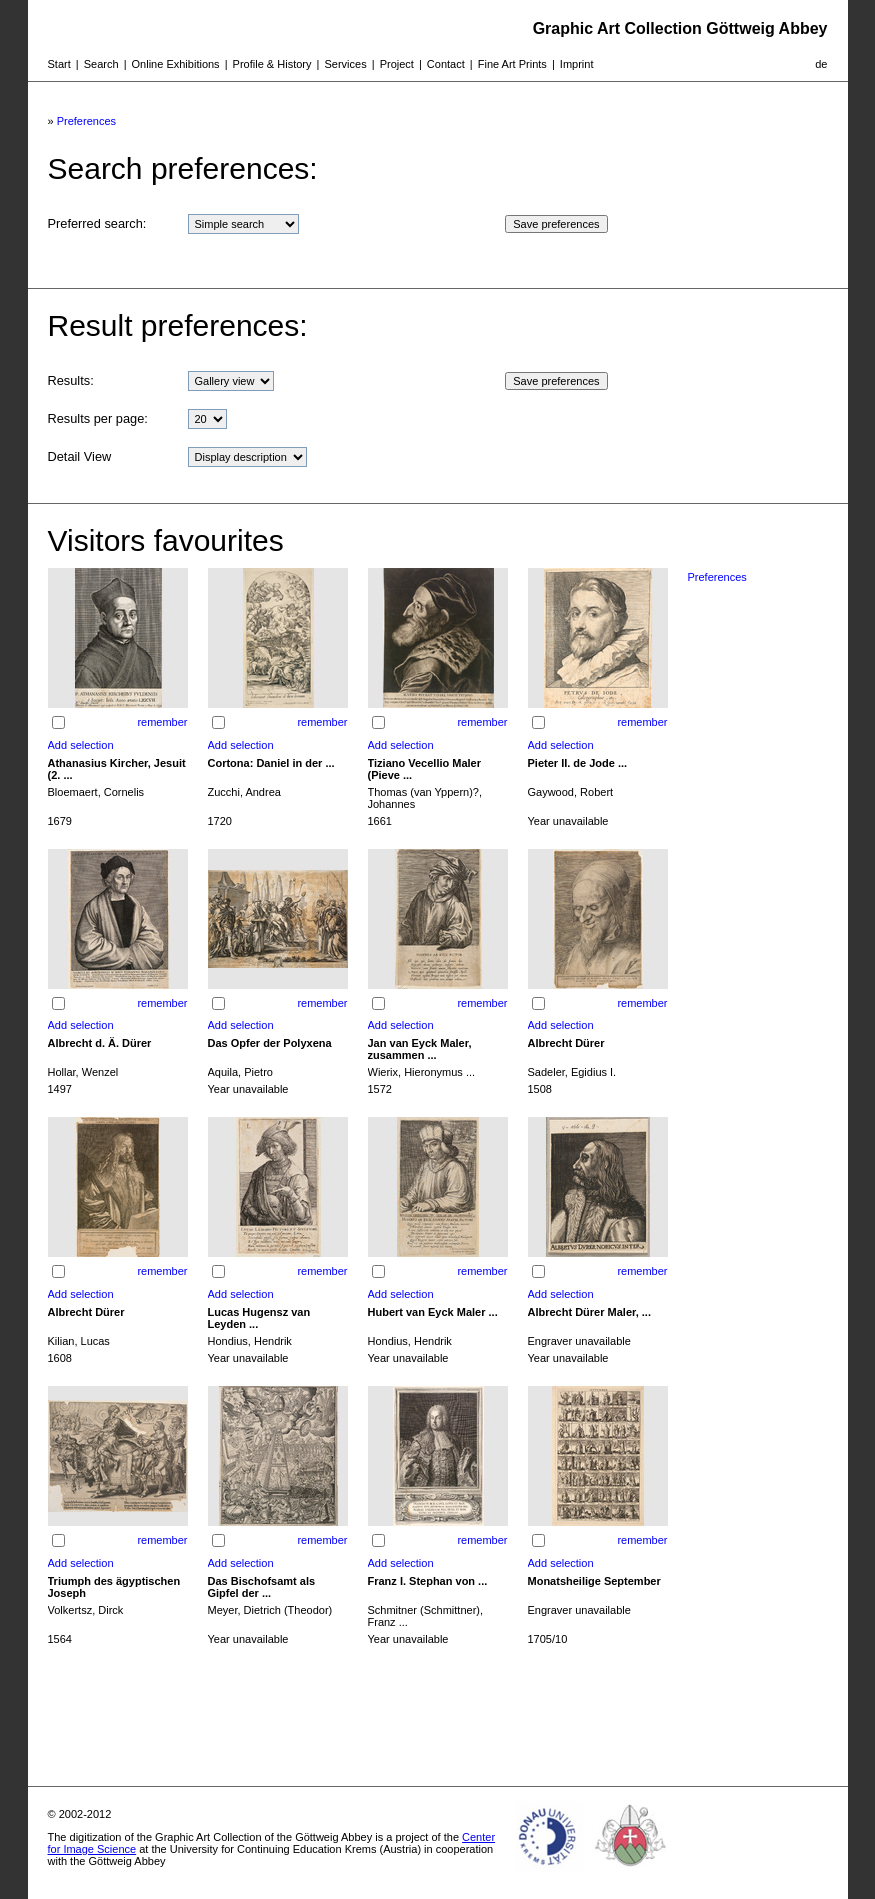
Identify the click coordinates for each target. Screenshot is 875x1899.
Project (397, 64)
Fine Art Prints (512, 64)
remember (162, 722)
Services (345, 64)
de (821, 64)
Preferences (86, 121)
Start (59, 64)
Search (101, 64)
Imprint (577, 64)
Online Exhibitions (176, 64)
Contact (446, 64)
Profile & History (272, 64)
